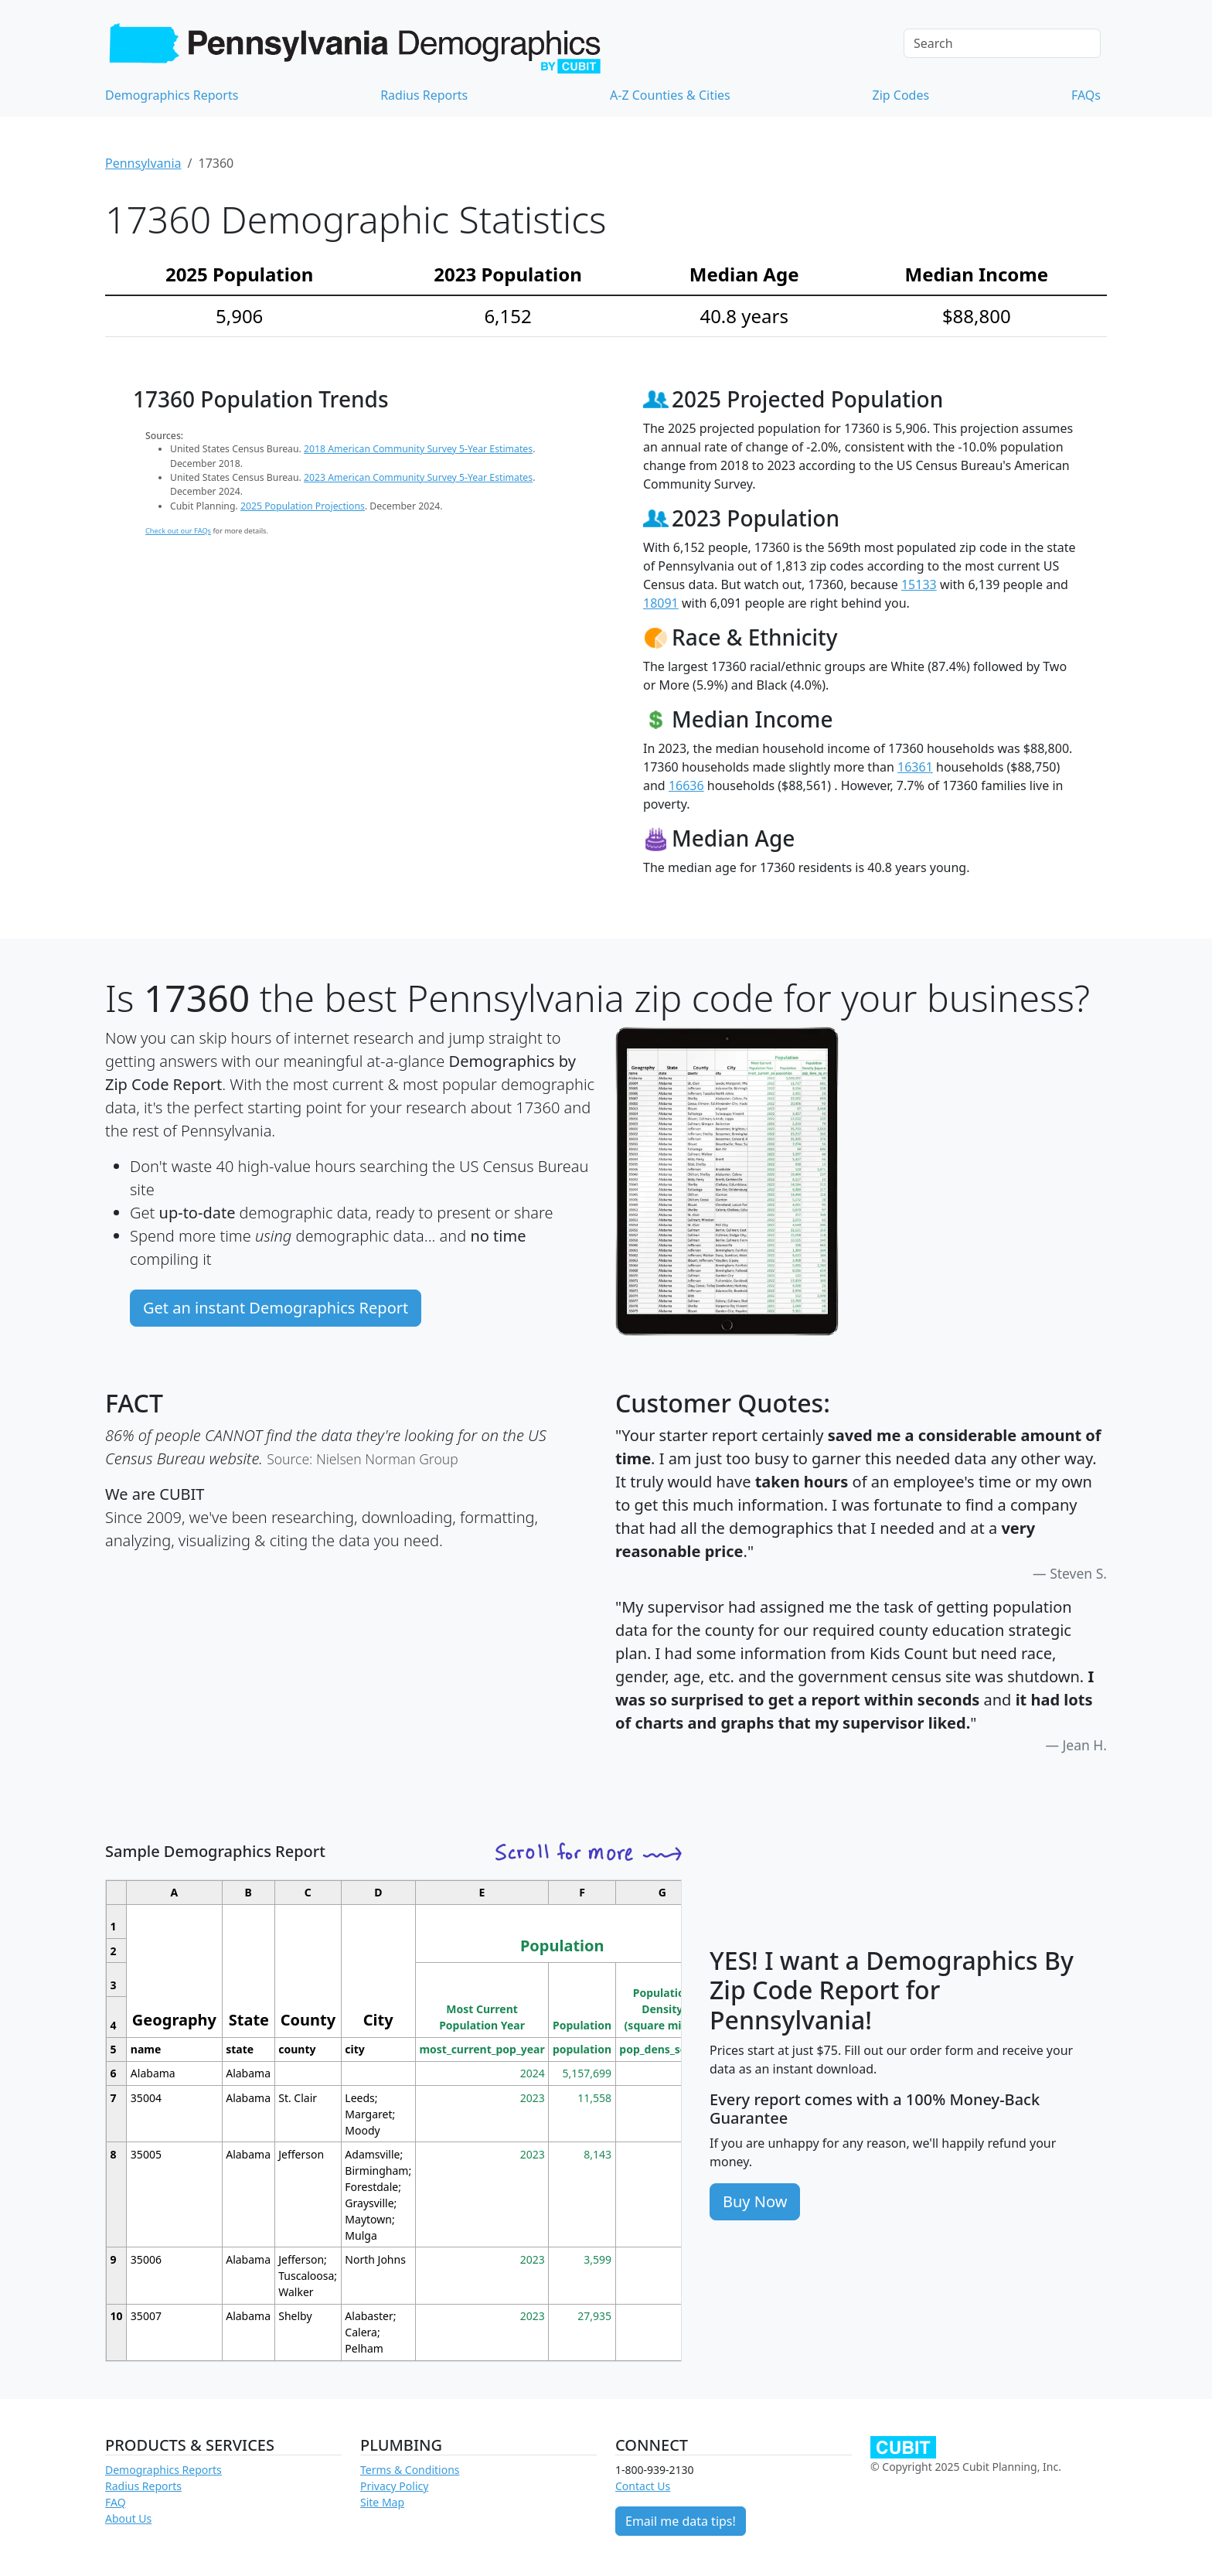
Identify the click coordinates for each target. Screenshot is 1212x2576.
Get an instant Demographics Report (275, 1307)
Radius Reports (424, 95)
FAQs (1086, 95)
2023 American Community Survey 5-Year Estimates (418, 477)
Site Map (382, 2502)
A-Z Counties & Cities (670, 95)
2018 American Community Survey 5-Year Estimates (418, 448)
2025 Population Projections (302, 506)
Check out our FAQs (178, 531)
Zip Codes (901, 95)
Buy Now (755, 2201)
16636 (686, 785)
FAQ (115, 2502)
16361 (915, 766)
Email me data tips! (680, 2521)
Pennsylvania (143, 163)
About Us (128, 2518)
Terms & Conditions (410, 2469)
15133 (919, 584)
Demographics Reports (171, 95)
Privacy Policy (394, 2486)
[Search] (1002, 43)
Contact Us (642, 2486)
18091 (661, 603)
